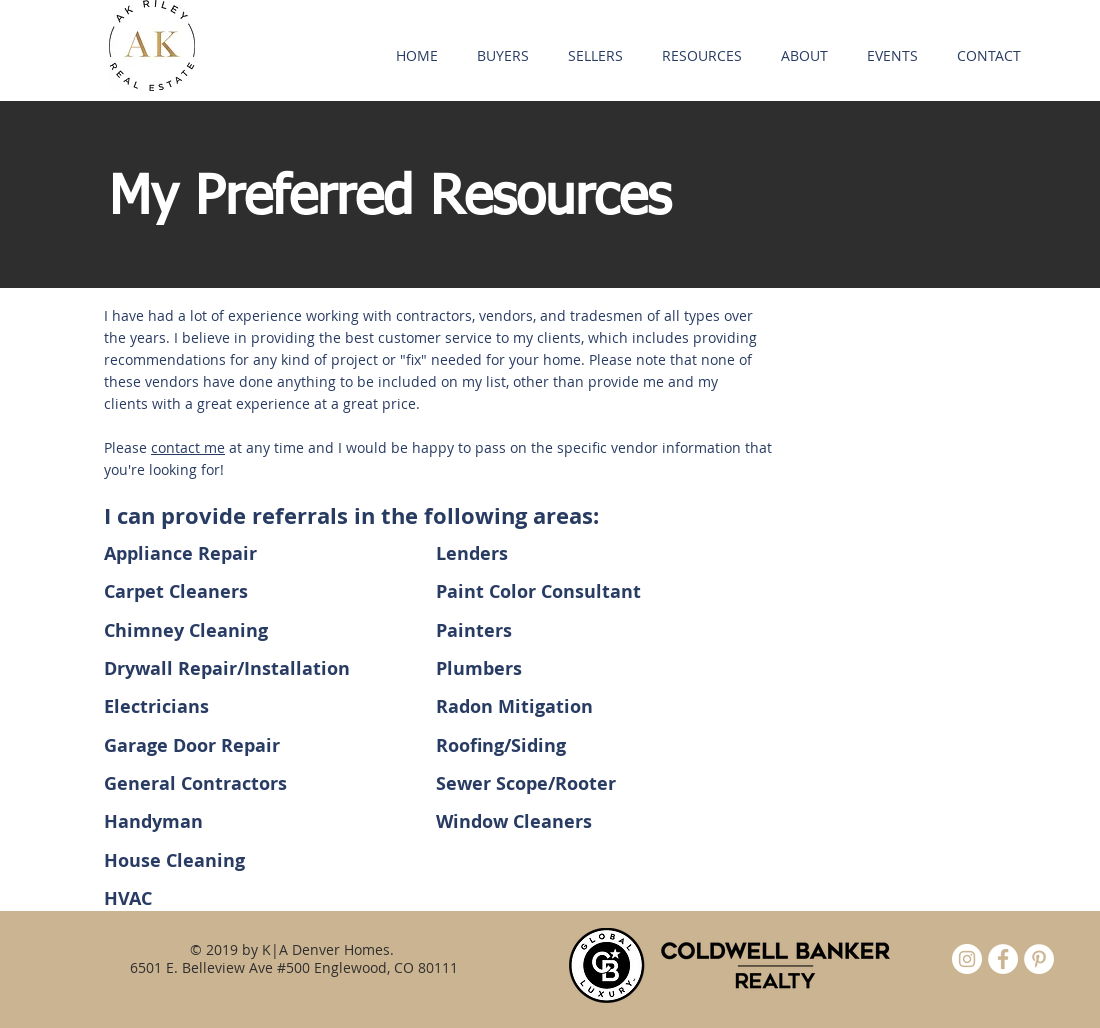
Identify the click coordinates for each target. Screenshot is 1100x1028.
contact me (188, 447)
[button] (502, 55)
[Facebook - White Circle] (1003, 959)
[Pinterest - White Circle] (1039, 959)
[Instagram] (967, 959)
